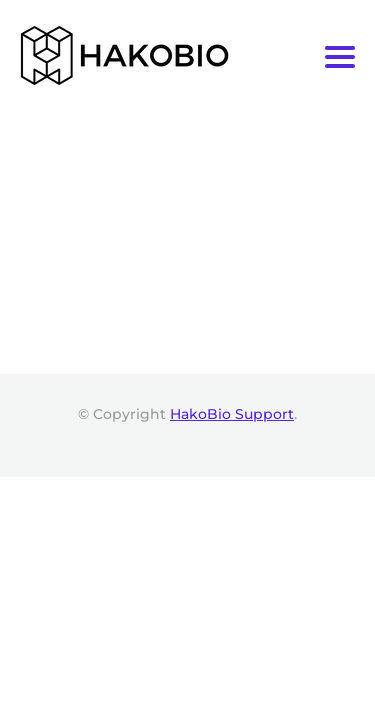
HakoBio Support (232, 414)
